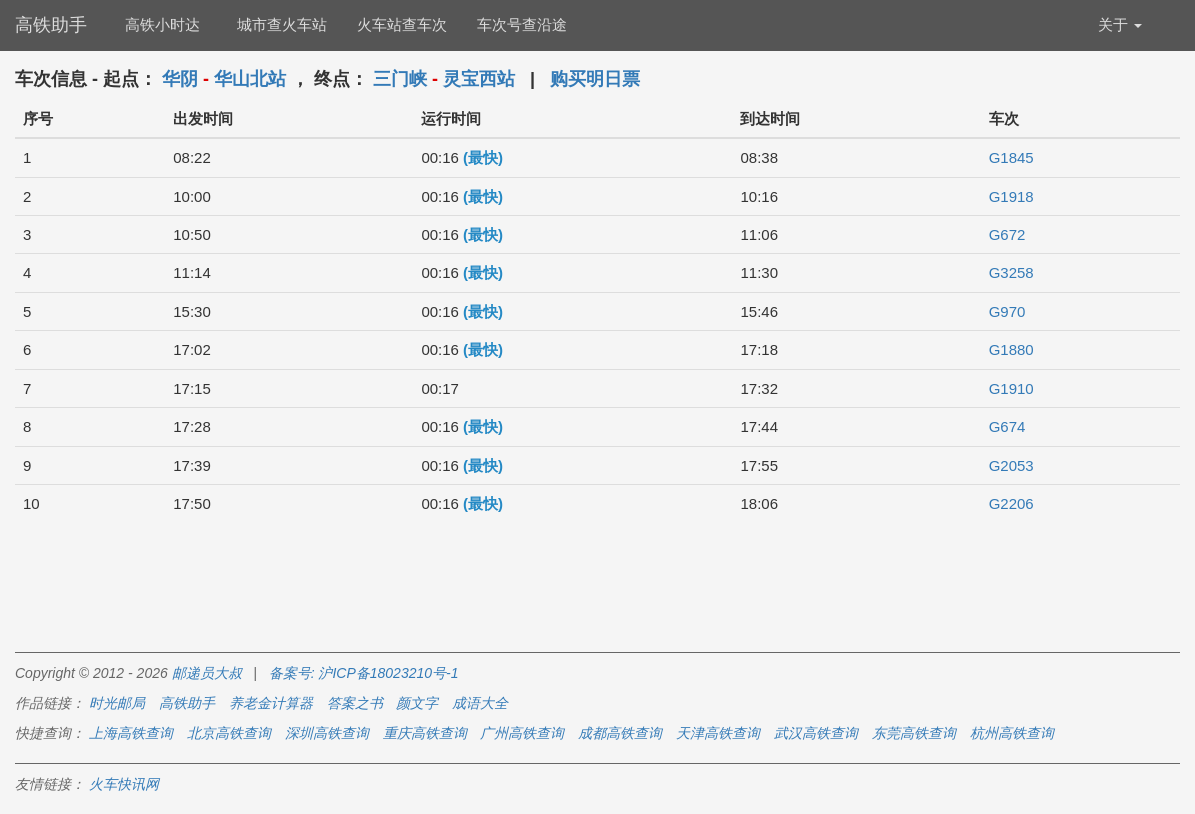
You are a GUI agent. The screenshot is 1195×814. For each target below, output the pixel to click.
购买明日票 (595, 79)
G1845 (1011, 157)
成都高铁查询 (620, 733)
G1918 (1011, 196)
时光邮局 (117, 703)
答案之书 (355, 703)
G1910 (1011, 388)
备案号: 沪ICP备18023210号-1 (364, 673)
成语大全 (480, 703)
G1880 (1011, 349)
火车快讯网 (124, 784)
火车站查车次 (402, 24)
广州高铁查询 (522, 733)
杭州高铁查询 (1012, 733)
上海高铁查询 (131, 733)
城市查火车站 (282, 24)
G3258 (1011, 272)
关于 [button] (1120, 24)
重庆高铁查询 (425, 733)
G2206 (1011, 503)
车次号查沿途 (522, 24)
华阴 (180, 79)
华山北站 (250, 79)
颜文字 (417, 703)
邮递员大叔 (207, 673)
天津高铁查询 (718, 733)
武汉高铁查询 (816, 733)
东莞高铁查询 (914, 733)
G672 (1007, 234)
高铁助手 (51, 25)
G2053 (1011, 465)
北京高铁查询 (229, 733)
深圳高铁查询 (327, 733)
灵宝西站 (479, 79)
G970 (1007, 311)
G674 (1007, 426)
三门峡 (400, 79)
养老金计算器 (271, 703)
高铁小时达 (162, 24)
